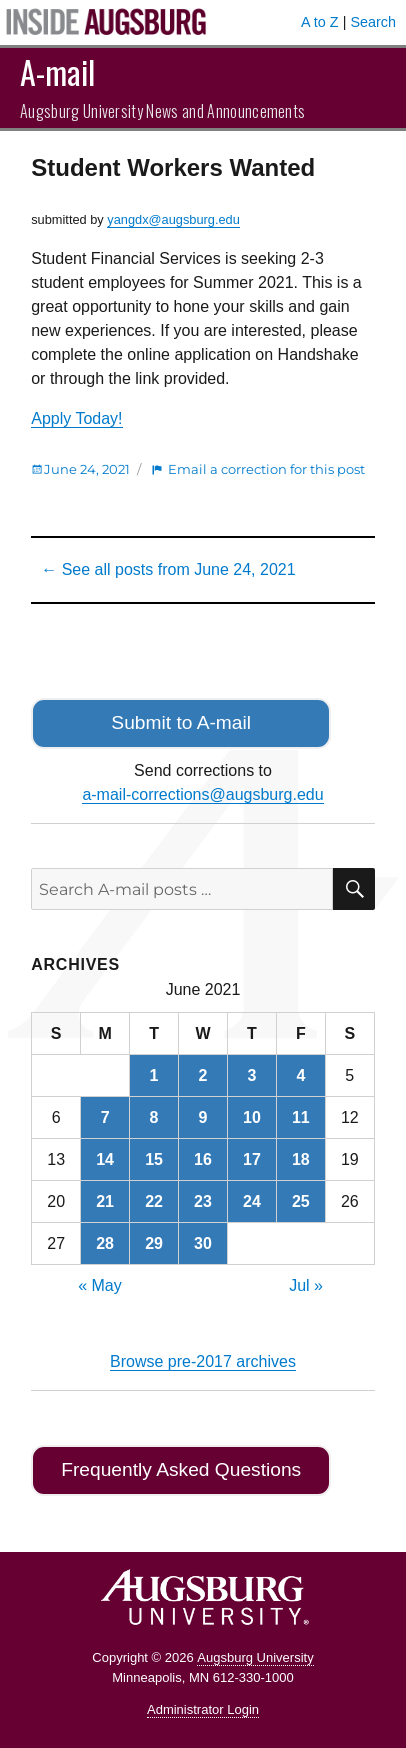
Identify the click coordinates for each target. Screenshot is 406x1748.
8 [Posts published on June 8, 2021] (154, 1117)
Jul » (306, 1285)
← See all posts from (168, 569)
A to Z (320, 22)
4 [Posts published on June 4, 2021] (300, 1075)
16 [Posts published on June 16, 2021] (203, 1159)
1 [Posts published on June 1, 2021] (154, 1075)
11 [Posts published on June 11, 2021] (301, 1117)
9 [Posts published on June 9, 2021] (203, 1117)
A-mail (57, 71)
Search (373, 22)
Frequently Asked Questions (181, 1469)
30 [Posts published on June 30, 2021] (203, 1243)
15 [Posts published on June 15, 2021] (154, 1159)
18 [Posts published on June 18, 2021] (301, 1159)
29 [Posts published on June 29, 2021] (154, 1243)
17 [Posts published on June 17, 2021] (252, 1159)
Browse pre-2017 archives (203, 1361)
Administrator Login (203, 1709)
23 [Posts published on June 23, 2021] (203, 1201)
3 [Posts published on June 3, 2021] (251, 1075)
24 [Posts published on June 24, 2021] (252, 1201)
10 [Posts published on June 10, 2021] (252, 1117)
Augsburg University (255, 1657)
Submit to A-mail (181, 722)
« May (100, 1285)
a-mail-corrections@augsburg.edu (202, 794)
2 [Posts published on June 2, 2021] (203, 1075)
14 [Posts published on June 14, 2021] (105, 1159)
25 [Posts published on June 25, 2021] (301, 1201)
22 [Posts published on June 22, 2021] (154, 1201)
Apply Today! (76, 418)
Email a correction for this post (266, 469)
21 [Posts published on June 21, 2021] (105, 1201)
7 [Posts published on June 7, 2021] (105, 1117)
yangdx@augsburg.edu (173, 219)
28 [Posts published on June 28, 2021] (105, 1243)
